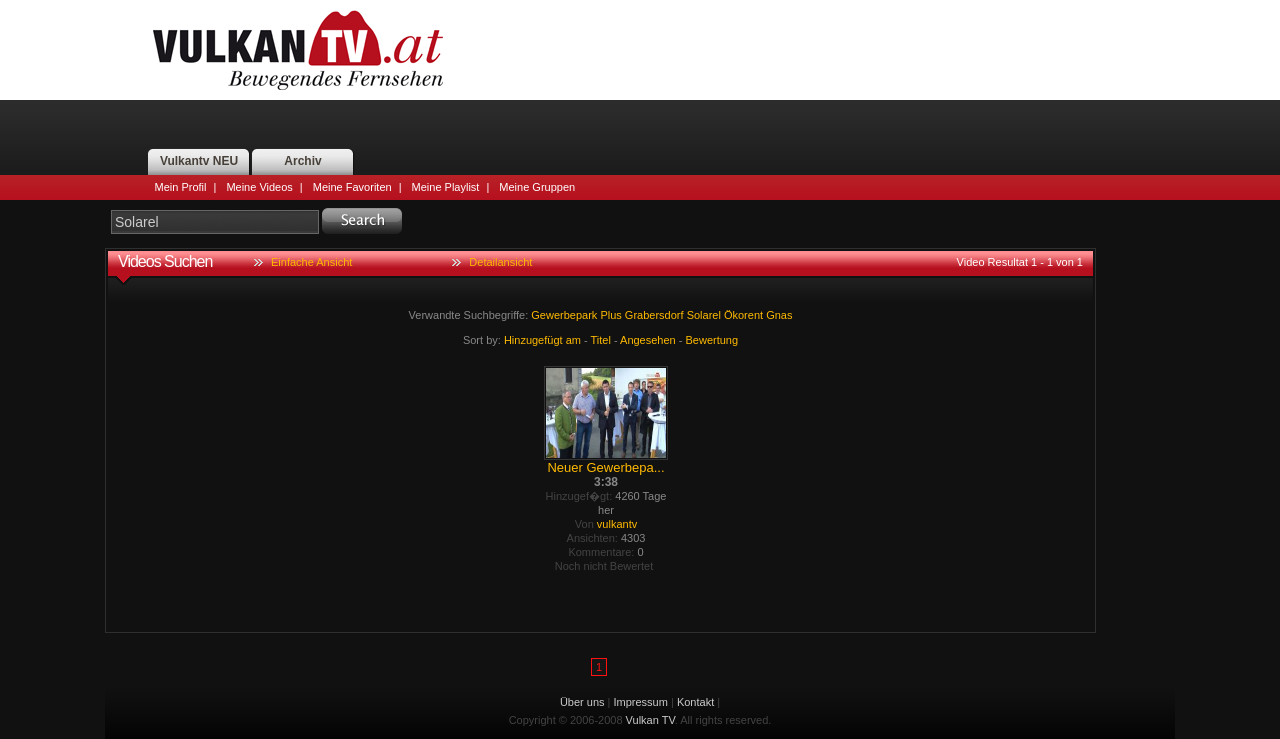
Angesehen (648, 340)
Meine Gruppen (537, 187)
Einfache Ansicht (311, 262)
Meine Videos (259, 187)
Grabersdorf (654, 315)
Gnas (779, 315)
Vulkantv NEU (199, 161)
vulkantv (617, 524)
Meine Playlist (446, 187)
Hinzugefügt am (542, 340)
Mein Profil (181, 187)
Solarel (704, 315)
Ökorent (743, 315)
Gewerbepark (564, 315)
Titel (601, 340)
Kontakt (695, 702)
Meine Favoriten (352, 187)
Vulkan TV (298, 50)
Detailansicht (500, 262)
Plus (610, 315)
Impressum (641, 702)
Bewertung (712, 340)
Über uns (582, 702)
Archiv (302, 161)
